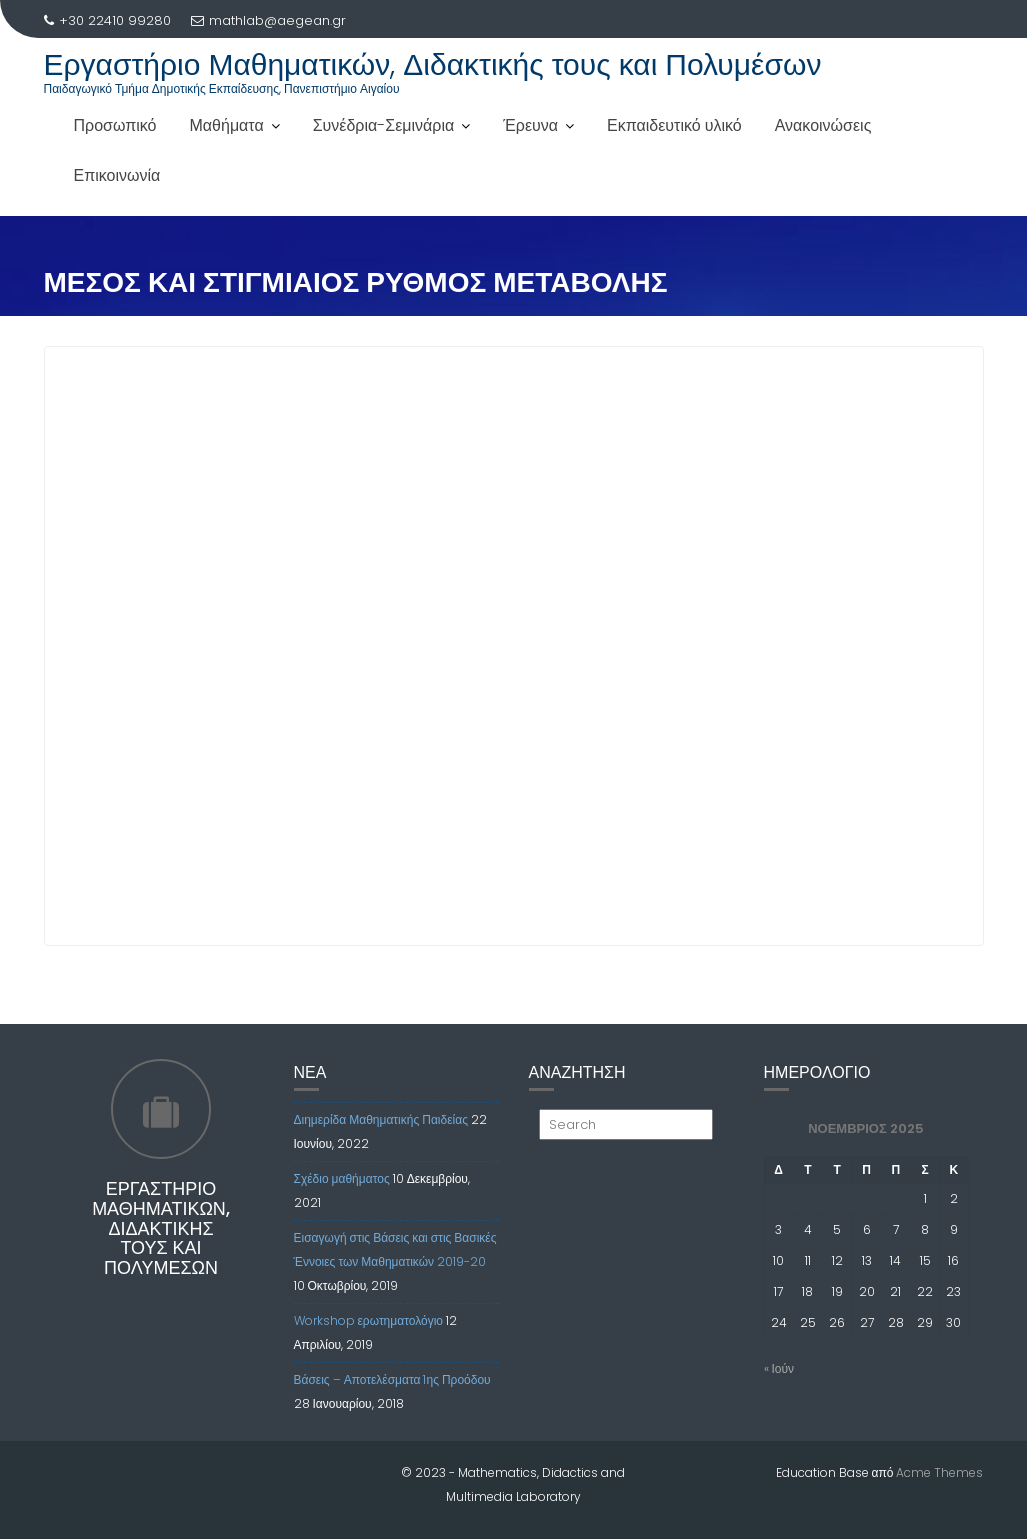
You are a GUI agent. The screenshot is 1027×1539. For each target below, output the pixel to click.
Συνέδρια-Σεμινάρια (384, 125)
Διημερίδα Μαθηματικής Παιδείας (381, 1119)
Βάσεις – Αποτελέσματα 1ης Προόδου (392, 1379)
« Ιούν (779, 1368)
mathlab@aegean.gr (268, 20)
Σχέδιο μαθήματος (342, 1178)
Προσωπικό (115, 125)
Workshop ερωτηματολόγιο (369, 1320)
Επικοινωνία (117, 175)
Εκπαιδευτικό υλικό (674, 125)
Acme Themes (939, 1472)
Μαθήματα (227, 125)
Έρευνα (530, 125)
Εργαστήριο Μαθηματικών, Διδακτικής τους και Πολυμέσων (433, 65)
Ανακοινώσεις (823, 125)
